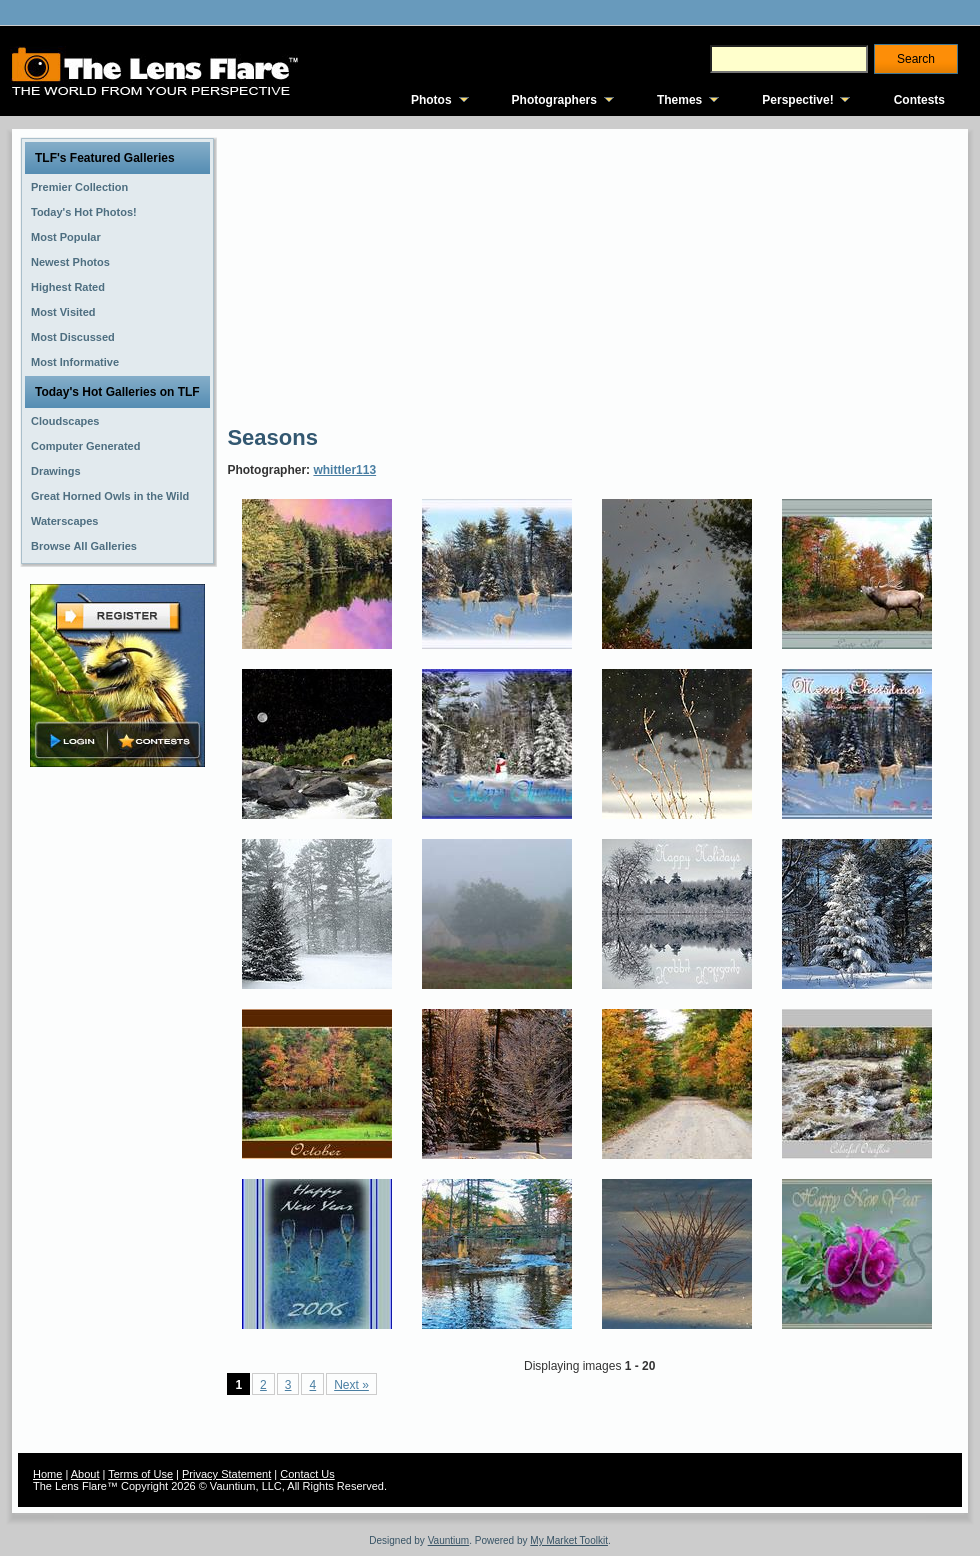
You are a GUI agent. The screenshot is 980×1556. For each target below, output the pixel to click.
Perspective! (797, 100)
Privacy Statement (226, 1474)
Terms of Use (140, 1474)
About (85, 1474)
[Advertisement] (397, 275)
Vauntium (449, 1540)
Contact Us (307, 1474)
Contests (919, 100)
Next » (351, 1385)
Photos (431, 100)
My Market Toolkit (569, 1540)
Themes (679, 100)
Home (47, 1474)
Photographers (554, 100)
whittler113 (344, 470)
